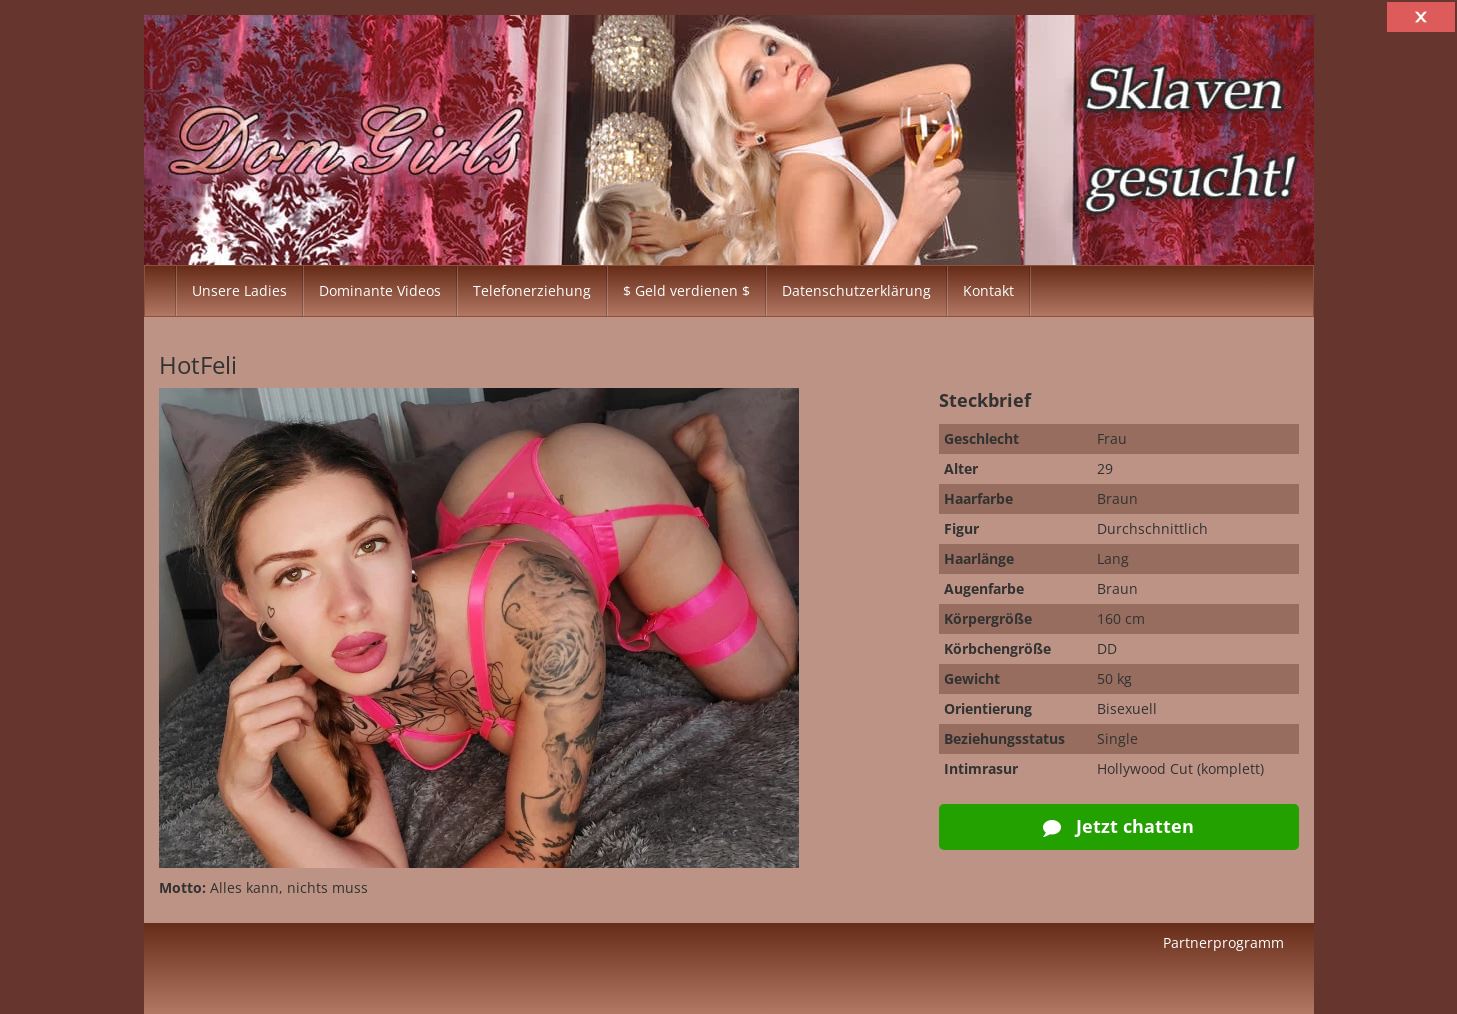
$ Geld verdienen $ (686, 290)
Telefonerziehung (532, 290)
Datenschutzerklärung (856, 290)
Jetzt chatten (1118, 826)
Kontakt (988, 290)
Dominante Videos (380, 290)
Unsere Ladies (239, 290)
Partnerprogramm (1223, 942)
